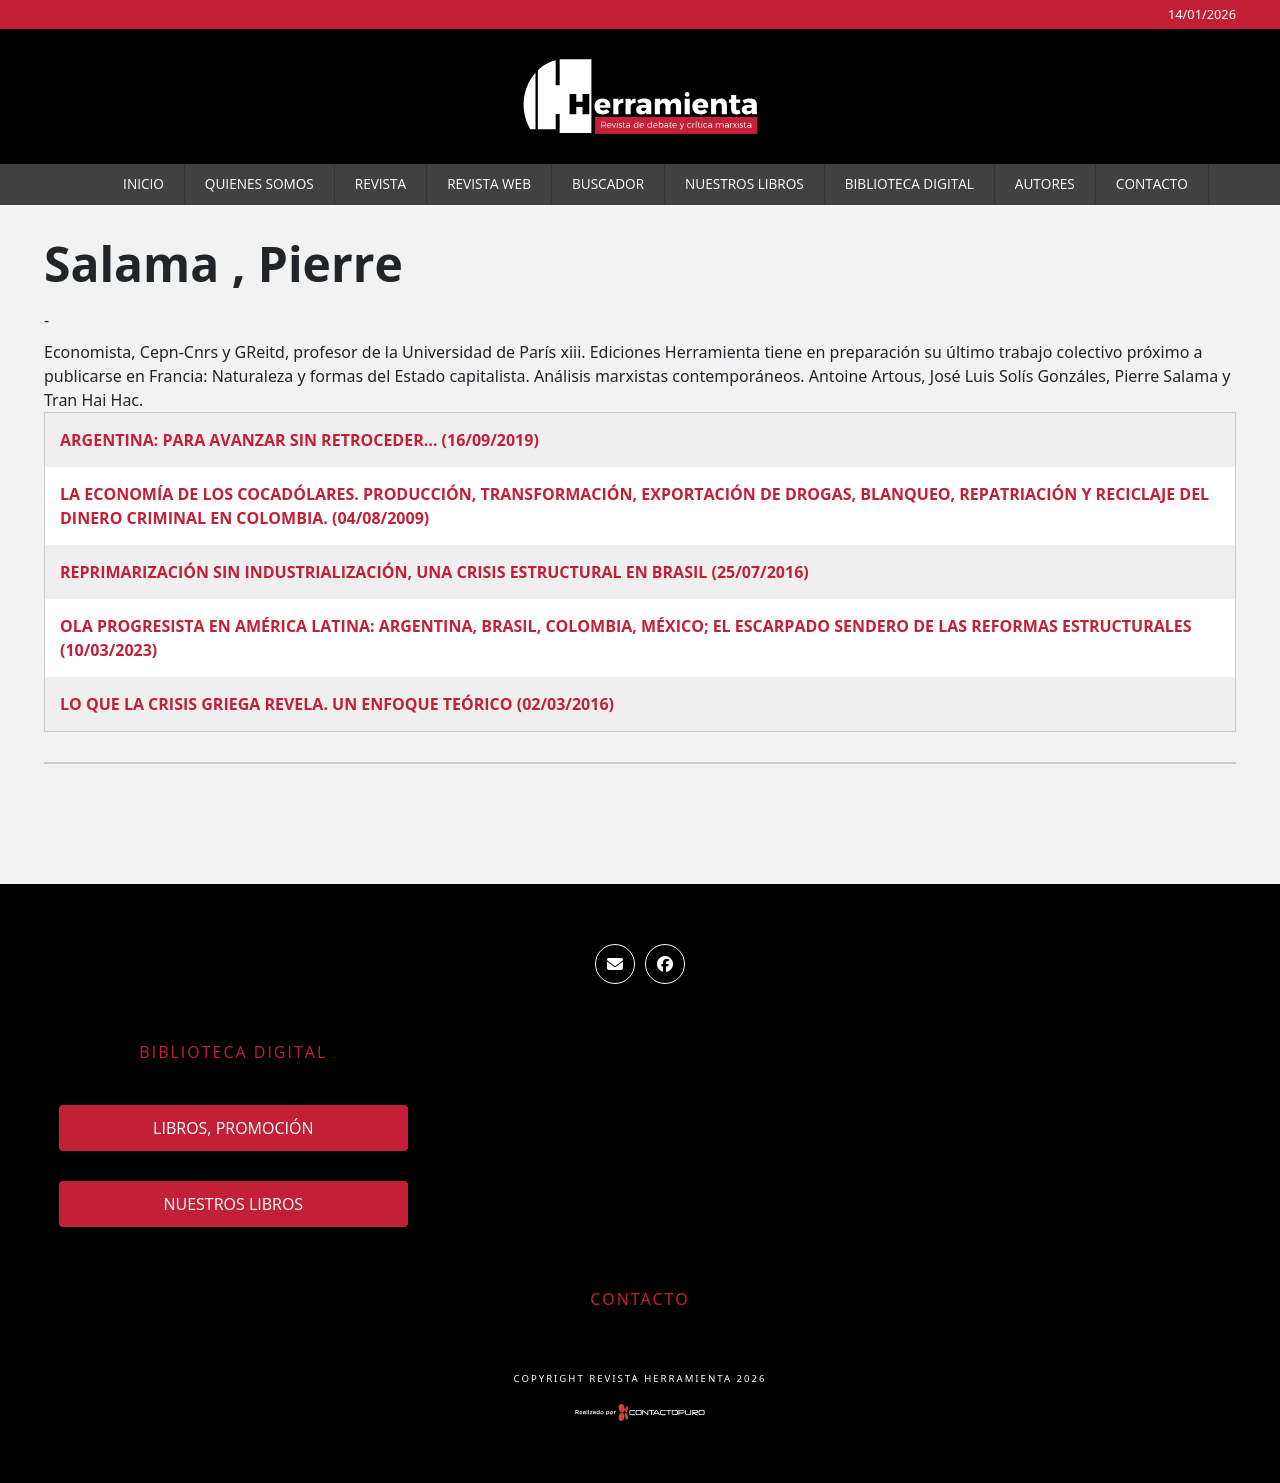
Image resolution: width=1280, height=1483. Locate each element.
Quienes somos (259, 183)
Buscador (608, 183)
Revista (380, 183)
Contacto (1152, 183)
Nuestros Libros (744, 183)
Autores (1045, 183)
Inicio (143, 183)
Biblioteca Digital (909, 183)
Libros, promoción (233, 1128)
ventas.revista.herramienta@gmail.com (615, 964)
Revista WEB (489, 183)
